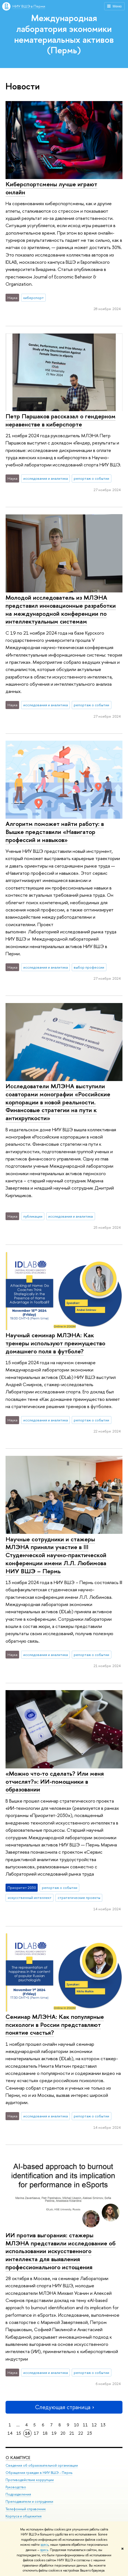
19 (54, 2433)
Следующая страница (64, 2407)
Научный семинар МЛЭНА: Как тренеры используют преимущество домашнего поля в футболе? (55, 1343)
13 (103, 2425)
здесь (44, 2544)
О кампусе (18, 2458)
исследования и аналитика (45, 478)
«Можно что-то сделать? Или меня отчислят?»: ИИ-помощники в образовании (55, 1781)
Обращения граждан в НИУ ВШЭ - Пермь (39, 2472)
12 (94, 2425)
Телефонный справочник (26, 2509)
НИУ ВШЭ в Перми (28, 6)
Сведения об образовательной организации (42, 2465)
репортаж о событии (91, 478)
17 (36, 2433)
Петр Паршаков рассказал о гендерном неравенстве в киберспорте (61, 420)
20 (62, 2433)
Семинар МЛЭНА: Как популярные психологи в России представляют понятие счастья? (55, 2024)
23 (89, 2433)
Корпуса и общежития (24, 2516)
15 (18, 2433)
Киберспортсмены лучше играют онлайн (51, 188)
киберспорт (33, 297)
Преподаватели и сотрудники (29, 2501)
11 (85, 2425)
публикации (32, 1216)
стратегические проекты (79, 1897)
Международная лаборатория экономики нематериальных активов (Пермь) (64, 34)
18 (45, 2433)
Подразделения (18, 2494)
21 (71, 2433)
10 (76, 2425)
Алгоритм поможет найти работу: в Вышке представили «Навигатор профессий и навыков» (55, 832)
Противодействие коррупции (30, 2480)
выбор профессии (89, 967)
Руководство (16, 2487)
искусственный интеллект (30, 1897)
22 (80, 2433)
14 (9, 2433)
